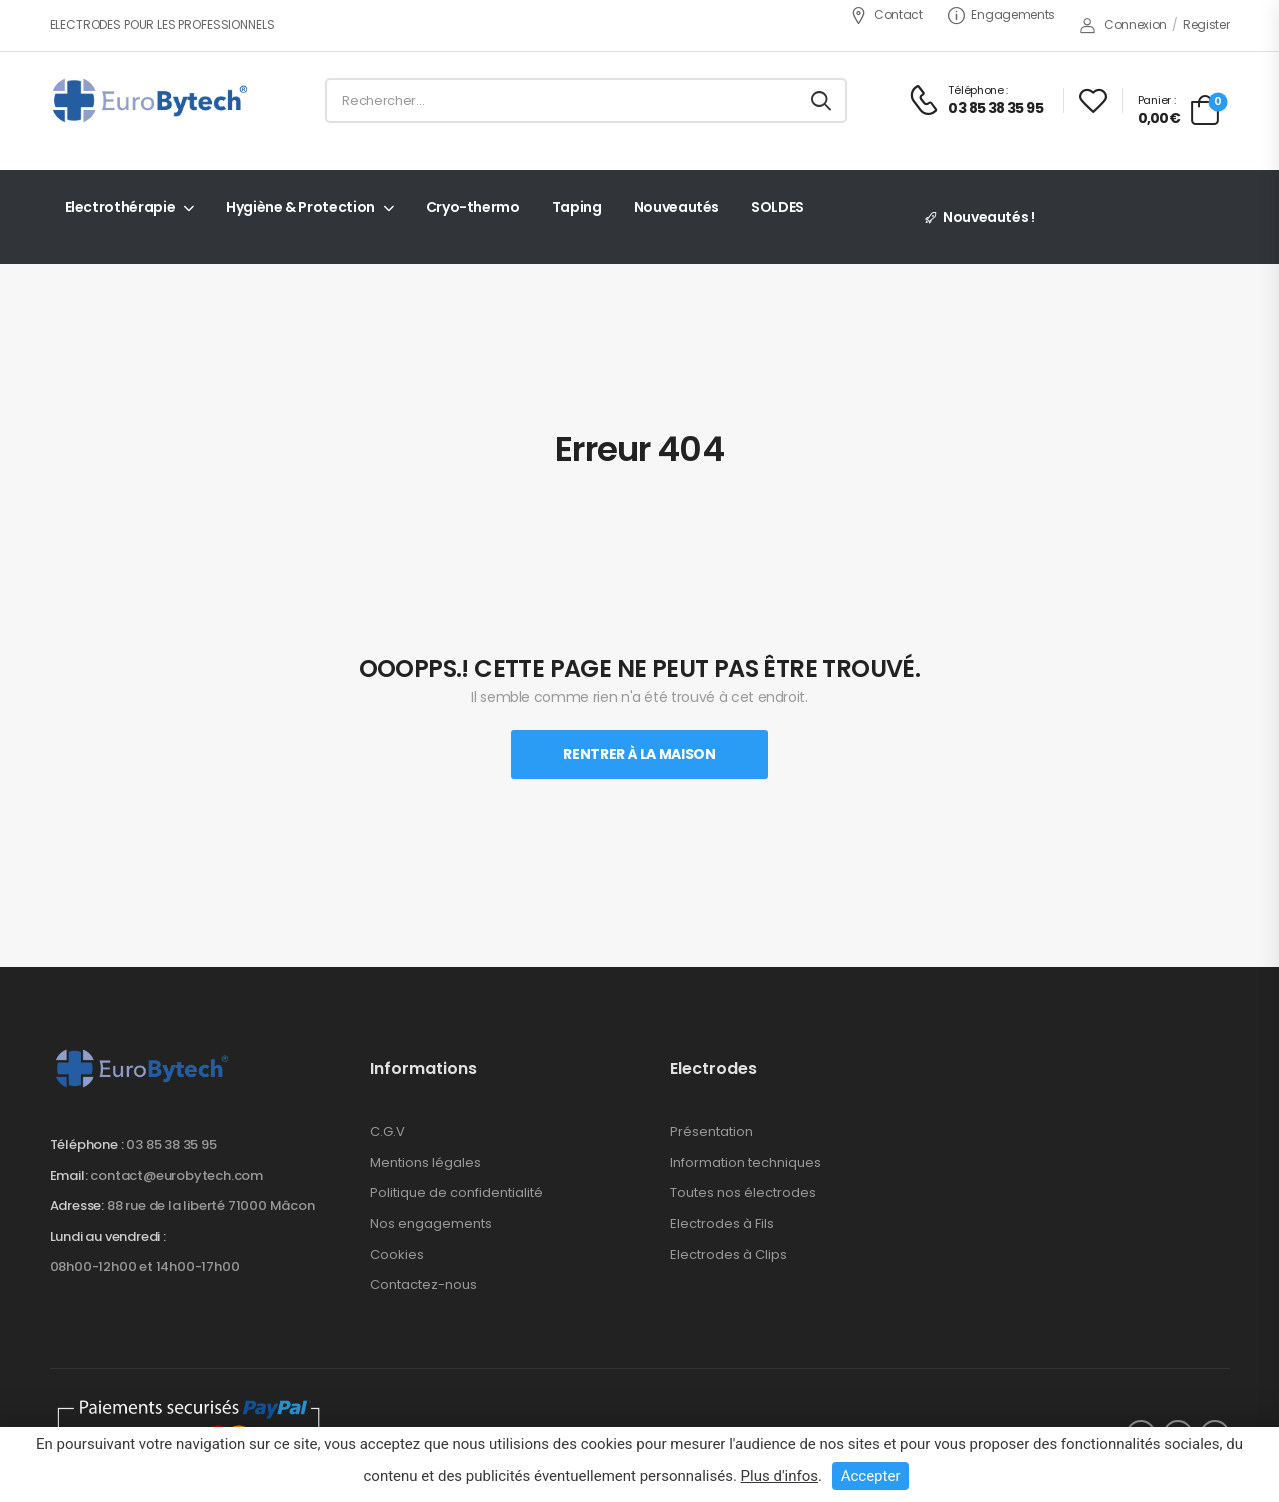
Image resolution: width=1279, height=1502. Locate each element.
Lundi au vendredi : (108, 1237)
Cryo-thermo (473, 207)
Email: (69, 1175)
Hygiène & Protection (300, 207)
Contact (886, 14)
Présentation (711, 1131)
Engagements (1001, 14)
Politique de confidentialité (456, 1192)
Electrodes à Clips (728, 1254)
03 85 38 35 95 (171, 1144)
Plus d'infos (779, 1476)
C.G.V (387, 1131)
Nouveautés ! (989, 217)
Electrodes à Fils (722, 1223)
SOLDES (777, 207)
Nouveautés (677, 207)
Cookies (397, 1254)
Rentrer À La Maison (639, 754)
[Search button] (821, 101)
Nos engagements (431, 1223)
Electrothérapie (120, 207)
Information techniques (745, 1162)
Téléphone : (87, 1144)
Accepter (871, 1476)
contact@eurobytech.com (176, 1175)
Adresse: (77, 1205)
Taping (577, 207)
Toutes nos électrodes (743, 1192)
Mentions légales (425, 1162)
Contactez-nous (423, 1284)
